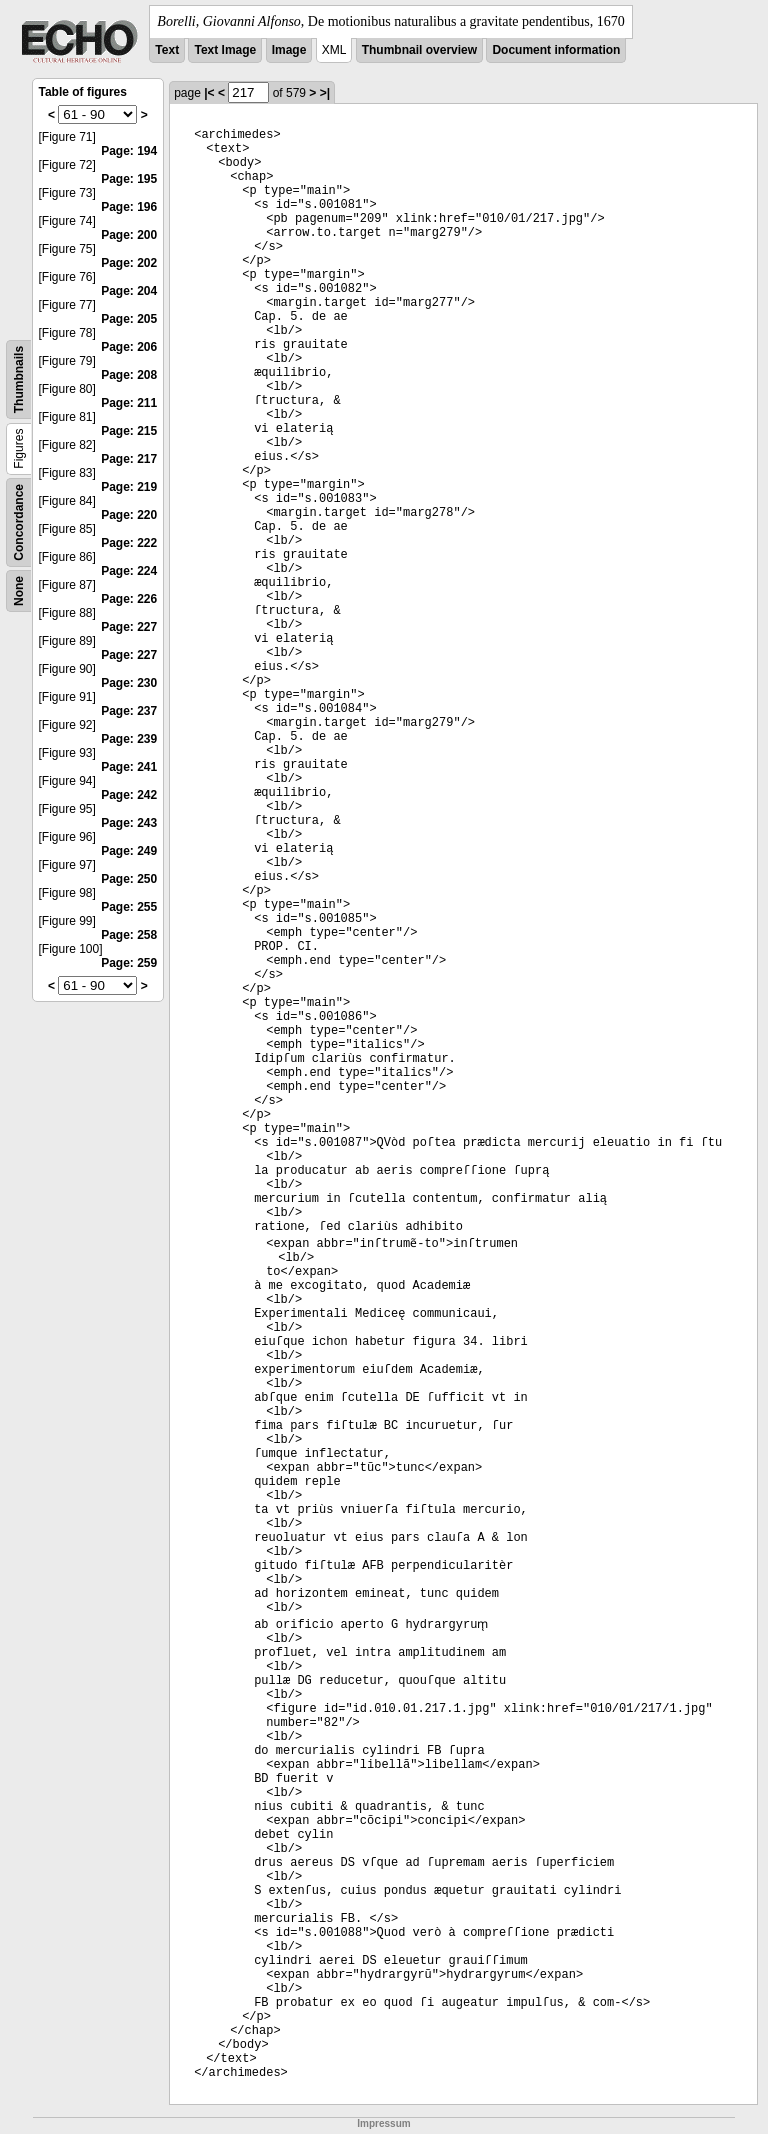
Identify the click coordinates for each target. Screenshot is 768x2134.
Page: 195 (129, 179)
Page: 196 (129, 207)
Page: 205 (129, 319)
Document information (556, 50)
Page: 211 (129, 403)
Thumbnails (19, 379)
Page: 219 (129, 487)
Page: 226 (129, 599)
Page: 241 (129, 767)
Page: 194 (129, 151)
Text (167, 50)
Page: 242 (129, 795)
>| (325, 93)
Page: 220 (129, 515)
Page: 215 (129, 431)
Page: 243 (129, 823)
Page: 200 (129, 235)
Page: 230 (129, 683)
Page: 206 (129, 347)
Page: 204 (129, 291)
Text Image (225, 50)
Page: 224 (129, 571)
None (19, 591)
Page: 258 (129, 935)
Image (289, 50)
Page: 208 (129, 375)
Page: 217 (129, 459)
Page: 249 (129, 851)
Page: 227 (129, 627)
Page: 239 (129, 739)
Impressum (383, 2123)
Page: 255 (129, 907)
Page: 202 (129, 263)
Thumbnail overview (419, 50)
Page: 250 (129, 879)
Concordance (19, 522)
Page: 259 (129, 963)
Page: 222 (129, 543)
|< (209, 93)
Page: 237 (129, 711)
